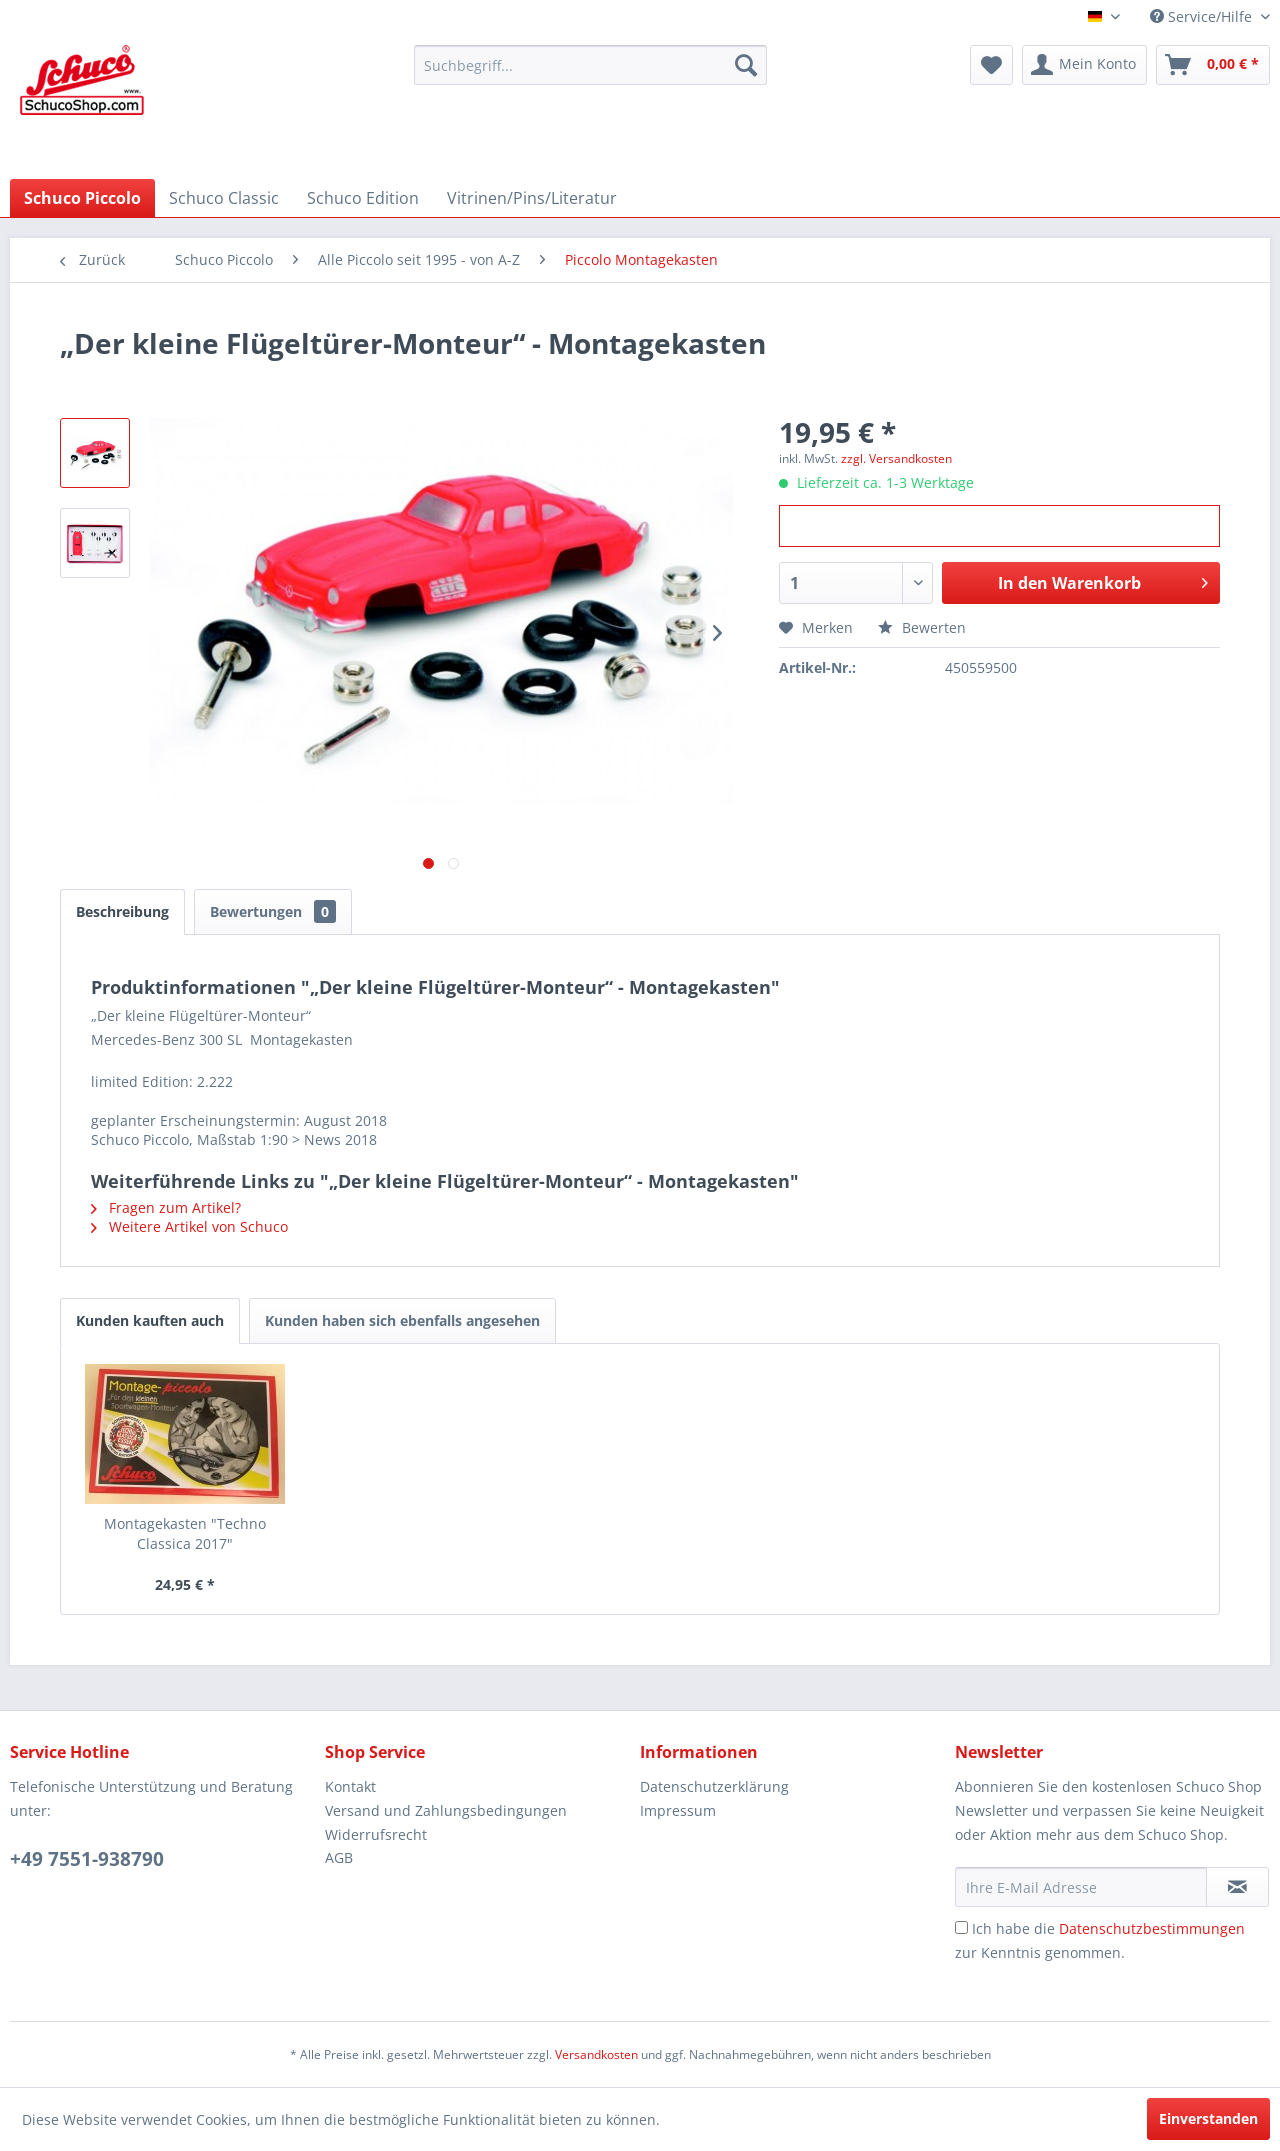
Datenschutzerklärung (714, 1786)
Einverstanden (1208, 2118)
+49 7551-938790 (87, 1859)
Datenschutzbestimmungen (1152, 1928)
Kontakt (350, 1786)
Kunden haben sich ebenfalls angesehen (402, 1320)
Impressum (678, 1810)
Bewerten (922, 627)
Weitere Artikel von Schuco (189, 1226)
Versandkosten (596, 2054)
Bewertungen (273, 911)
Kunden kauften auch (150, 1320)
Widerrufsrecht (376, 1834)
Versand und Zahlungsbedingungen (446, 1810)
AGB (339, 1857)
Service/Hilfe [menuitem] (1203, 16)
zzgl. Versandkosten (896, 458)
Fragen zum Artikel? (166, 1207)
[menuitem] (590, 65)
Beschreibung (122, 911)
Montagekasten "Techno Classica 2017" (185, 1533)
